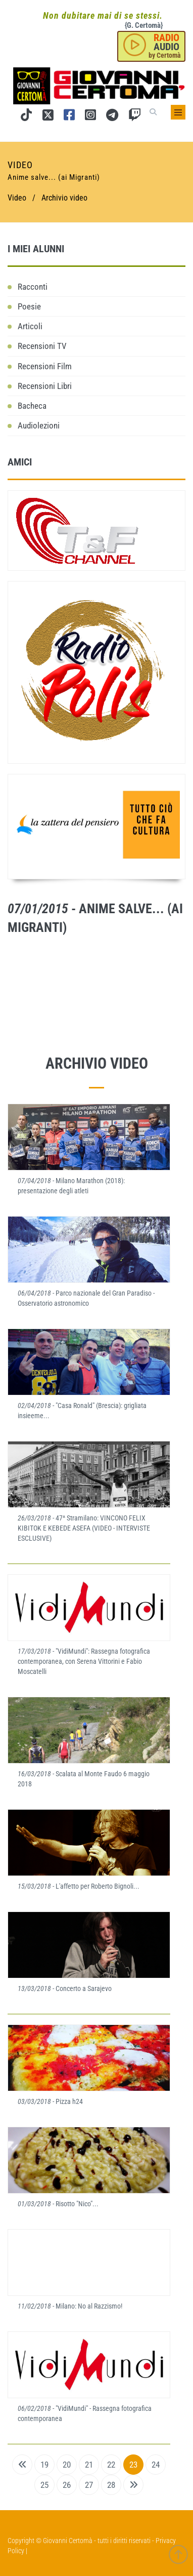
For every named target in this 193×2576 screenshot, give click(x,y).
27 (89, 2485)
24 (156, 2465)
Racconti (32, 287)
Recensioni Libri (45, 386)
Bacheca (32, 406)
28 (111, 2485)
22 (111, 2465)
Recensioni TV (42, 346)
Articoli (30, 326)
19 (44, 2465)
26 (67, 2485)
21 (89, 2465)
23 (133, 2465)
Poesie (29, 306)
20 (67, 2465)
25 (44, 2485)
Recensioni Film (45, 366)
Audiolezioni (39, 425)
